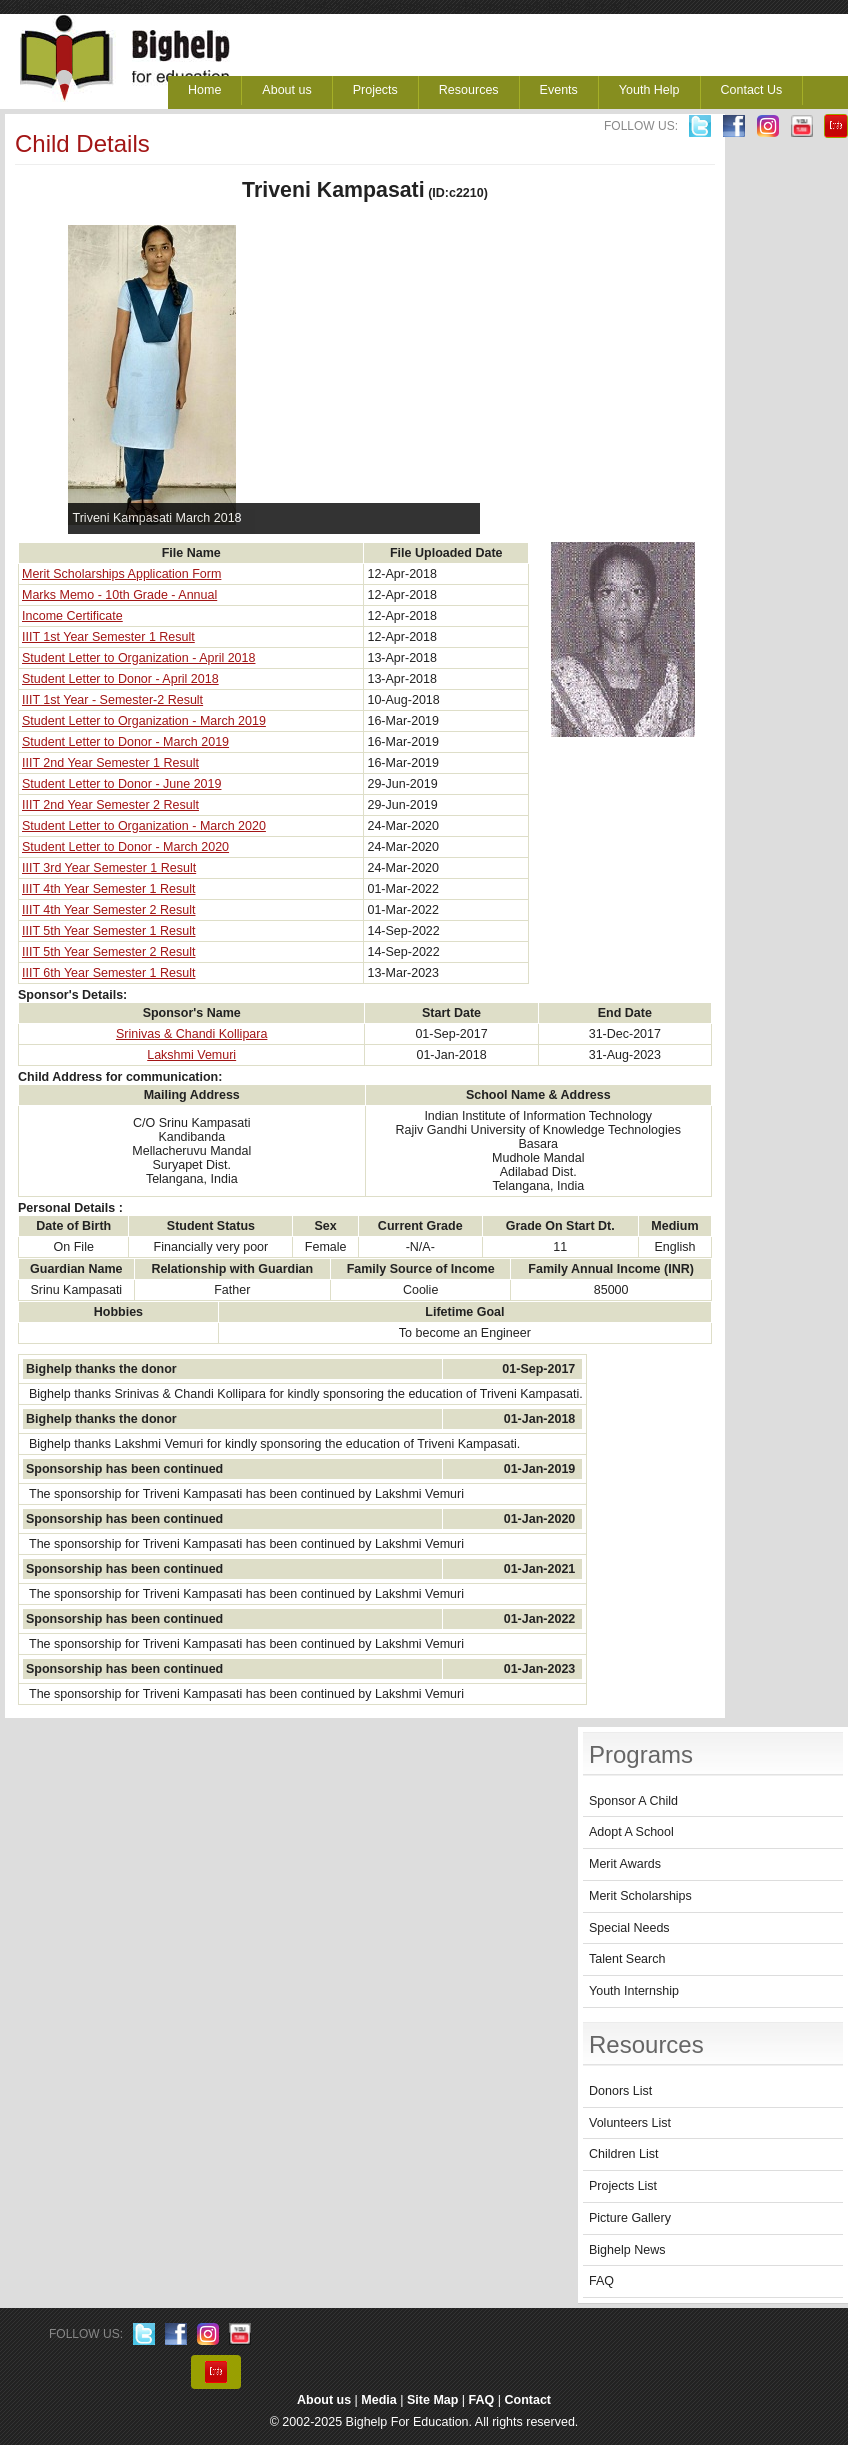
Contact (528, 2400)
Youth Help (649, 90)
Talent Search (627, 1959)
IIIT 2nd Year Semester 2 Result (110, 805)
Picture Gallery (630, 2218)
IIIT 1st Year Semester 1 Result (108, 637)
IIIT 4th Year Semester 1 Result (108, 889)
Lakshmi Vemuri (191, 1055)
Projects (375, 90)
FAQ (601, 2281)
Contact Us (752, 90)
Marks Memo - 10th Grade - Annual (119, 595)
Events (559, 90)
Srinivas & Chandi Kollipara (191, 1034)
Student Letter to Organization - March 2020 (144, 826)
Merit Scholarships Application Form (121, 574)
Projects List (623, 2186)
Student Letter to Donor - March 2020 (125, 847)
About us (286, 90)
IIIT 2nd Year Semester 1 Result (110, 763)
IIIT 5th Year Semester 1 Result (108, 931)
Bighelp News (627, 2250)
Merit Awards (625, 1864)
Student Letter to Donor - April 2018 (120, 679)
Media (378, 2400)
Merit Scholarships (640, 1896)
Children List (623, 2154)
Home (204, 90)
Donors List (620, 2091)
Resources (469, 90)
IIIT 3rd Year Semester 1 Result (109, 868)
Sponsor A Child (633, 1801)
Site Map (432, 2400)
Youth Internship (634, 1991)
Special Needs (629, 1928)
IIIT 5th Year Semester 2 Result (108, 952)
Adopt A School (631, 1832)
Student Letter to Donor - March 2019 (125, 742)
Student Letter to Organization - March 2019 (144, 721)
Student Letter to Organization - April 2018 (138, 658)
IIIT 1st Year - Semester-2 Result (112, 700)
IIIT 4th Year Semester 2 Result (108, 910)
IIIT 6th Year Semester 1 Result (108, 973)
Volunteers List (630, 2123)
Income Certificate (72, 616)
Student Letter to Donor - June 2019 (121, 784)
